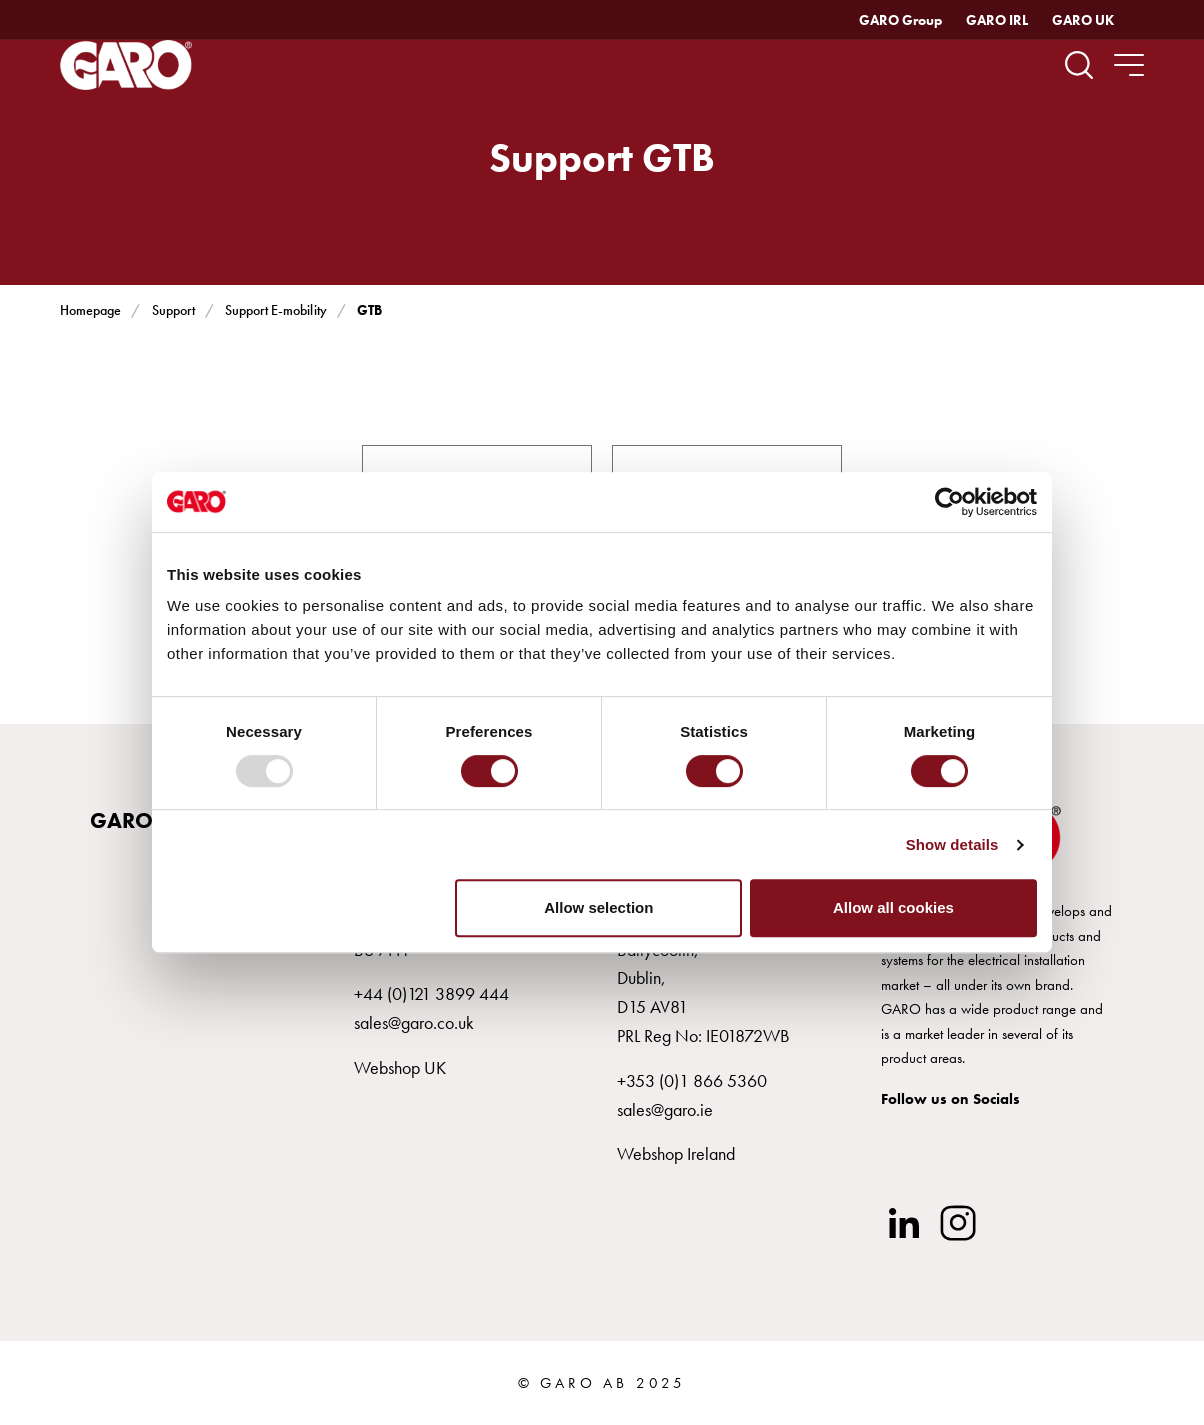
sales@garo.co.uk (414, 1022)
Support (173, 310)
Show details (952, 844)
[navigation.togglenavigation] (1129, 65)
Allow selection (598, 907)
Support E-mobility (275, 310)
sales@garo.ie (665, 1109)
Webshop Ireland (676, 1153)
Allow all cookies (893, 907)
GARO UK (1083, 20)
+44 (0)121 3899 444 (431, 993)
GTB (369, 310)
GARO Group (900, 20)
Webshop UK (400, 1067)
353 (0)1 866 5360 (696, 1080)
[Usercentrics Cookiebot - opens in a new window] (949, 502)
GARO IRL (997, 20)
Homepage (90, 310)
